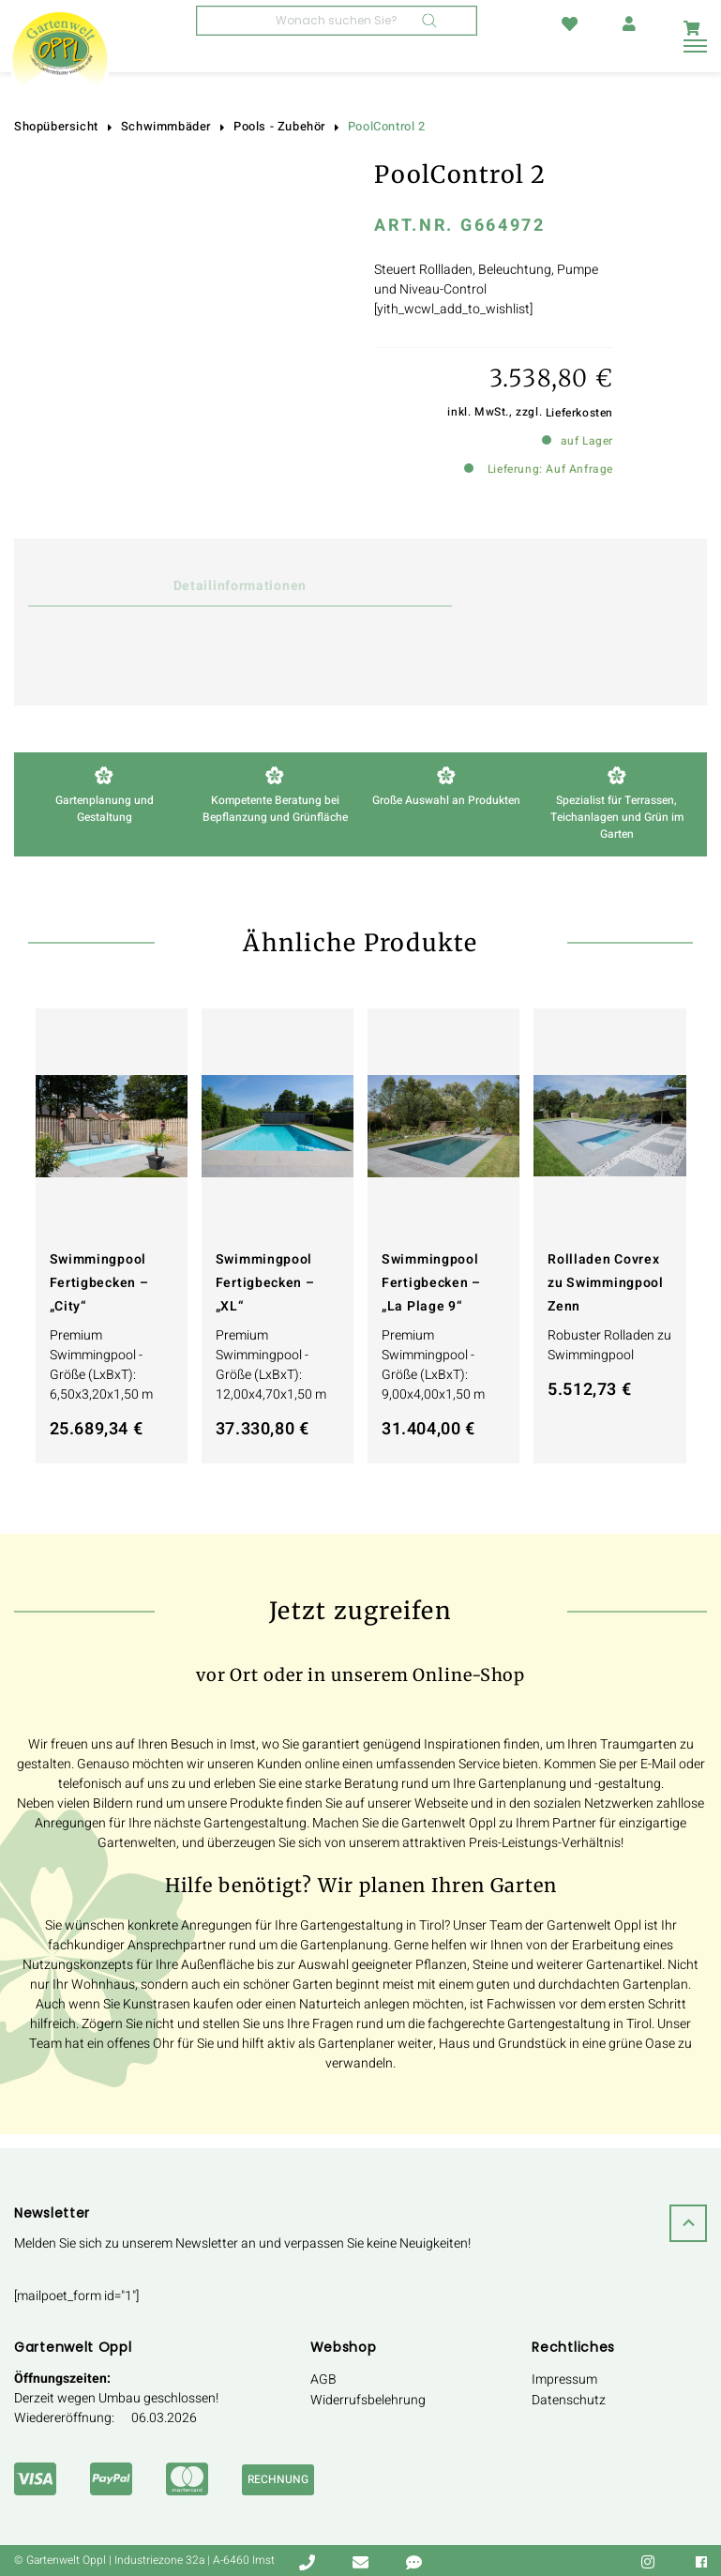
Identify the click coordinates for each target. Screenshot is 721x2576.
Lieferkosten (579, 412)
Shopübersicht (56, 126)
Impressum (564, 2379)
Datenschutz (569, 2400)
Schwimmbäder (166, 126)
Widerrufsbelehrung (368, 2400)
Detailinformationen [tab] (194, 586)
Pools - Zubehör (279, 126)
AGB (323, 2379)
